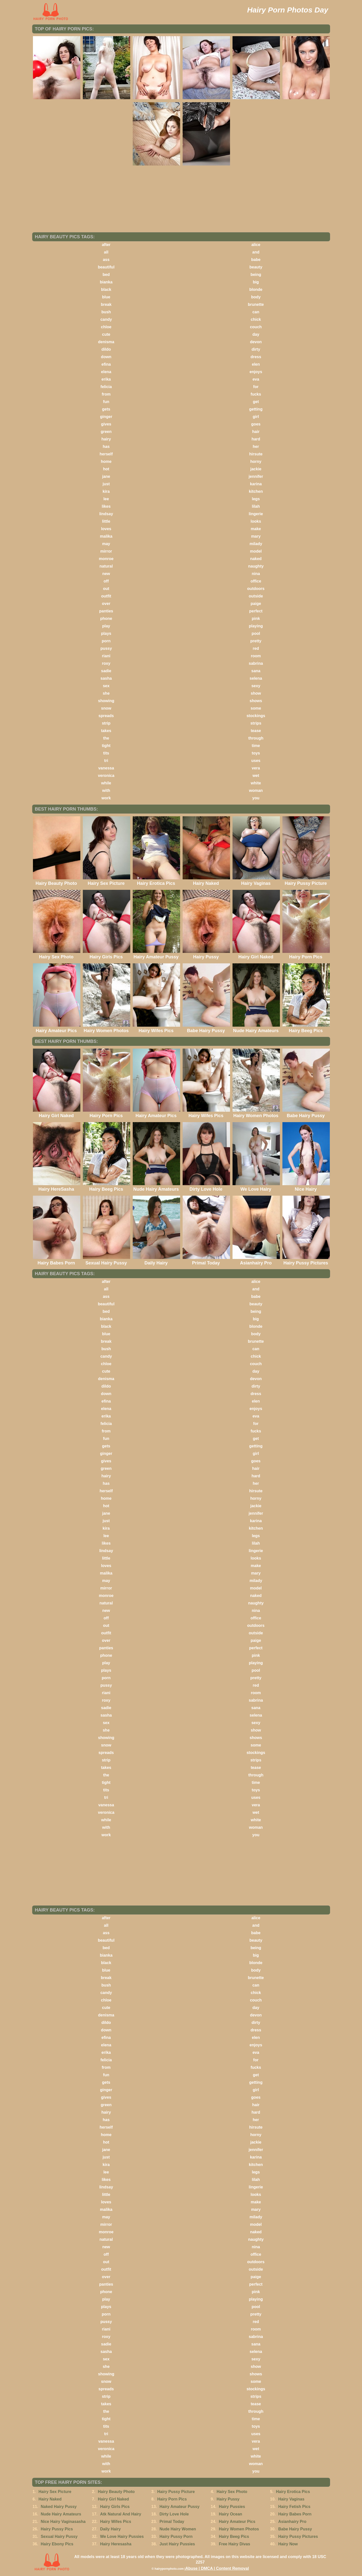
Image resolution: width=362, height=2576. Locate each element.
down (106, 357)
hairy (106, 439)
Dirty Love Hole (174, 2514)
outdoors (255, 588)
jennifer (256, 476)
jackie (255, 469)
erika (106, 379)
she (106, 693)
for (255, 387)
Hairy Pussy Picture (176, 2492)
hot (106, 469)
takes (106, 731)
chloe (106, 327)
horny (255, 461)
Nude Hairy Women (177, 2529)
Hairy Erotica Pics (293, 2492)
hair (255, 431)
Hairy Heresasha (115, 2544)
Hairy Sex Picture (54, 2492)
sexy (255, 686)
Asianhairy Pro (292, 2521)
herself (106, 454)
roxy (106, 663)
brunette (256, 304)
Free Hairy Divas (234, 2544)
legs (256, 499)
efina (106, 364)
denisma (106, 342)
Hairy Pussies (232, 2506)
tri (106, 760)
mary (255, 536)
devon (256, 342)
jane (106, 476)
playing (256, 626)
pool (256, 633)
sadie (106, 671)
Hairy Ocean (230, 2514)
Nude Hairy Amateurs (61, 2514)
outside (256, 596)
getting (255, 409)
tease (256, 731)
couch (256, 327)
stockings (255, 716)
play (106, 626)
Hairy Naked (50, 2499)
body (255, 297)
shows (256, 701)
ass (106, 259)
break (106, 304)
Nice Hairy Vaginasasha (63, 2521)
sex (106, 686)
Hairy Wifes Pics (115, 2521)
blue (106, 297)
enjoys (255, 372)
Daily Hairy (110, 2529)
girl (256, 417)
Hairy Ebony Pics (57, 2544)
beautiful (106, 267)
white (256, 783)
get (256, 402)
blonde (255, 289)
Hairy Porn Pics (172, 2499)
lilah (256, 506)
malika (106, 536)
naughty (255, 566)
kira (106, 491)
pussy (106, 648)
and (255, 252)
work (106, 798)
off (106, 581)
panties (106, 611)
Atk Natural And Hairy (120, 2514)
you (255, 798)
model (256, 551)
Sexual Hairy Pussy (59, 2536)
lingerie (256, 514)
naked (255, 559)
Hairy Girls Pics (114, 2506)
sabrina (256, 663)
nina (256, 574)
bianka (106, 282)
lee (106, 499)
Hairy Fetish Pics (294, 2506)
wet (255, 775)
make (256, 529)
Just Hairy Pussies (177, 2544)
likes (106, 506)
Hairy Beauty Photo (116, 2492)
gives (106, 424)
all (106, 252)
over (106, 603)
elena (106, 372)
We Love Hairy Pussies (122, 2536)
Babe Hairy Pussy (295, 2529)
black (106, 289)
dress (255, 357)
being (255, 274)
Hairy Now (288, 2544)
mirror (106, 551)
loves (106, 529)
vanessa (106, 768)
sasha (106, 678)
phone (106, 618)
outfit (106, 596)
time (256, 746)
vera (256, 768)
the (106, 738)
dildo (106, 349)
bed (106, 274)
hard (255, 439)
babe (255, 259)
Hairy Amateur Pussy (179, 2506)
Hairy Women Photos (239, 2529)
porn (106, 641)
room (256, 656)
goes (255, 424)
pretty (255, 641)
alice (255, 245)
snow (106, 708)
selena (256, 678)
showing (106, 701)
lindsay (106, 514)
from (106, 394)
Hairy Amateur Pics (237, 2521)
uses (255, 760)
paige (256, 603)
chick (256, 319)
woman (256, 790)
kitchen (256, 491)
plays (106, 633)
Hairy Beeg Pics (234, 2536)
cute (106, 334)
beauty (255, 267)
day (255, 334)
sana (255, 671)
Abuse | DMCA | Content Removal (217, 2568)
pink (256, 618)
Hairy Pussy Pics (57, 2529)
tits (106, 753)
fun (106, 402)
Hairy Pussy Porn (176, 2536)
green (106, 431)
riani (106, 656)
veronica (106, 775)
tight (106, 746)
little (106, 521)
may (106, 544)
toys (256, 753)
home (106, 461)
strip (106, 723)
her (256, 446)
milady (255, 544)
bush (106, 312)
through (255, 738)
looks (256, 521)
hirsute (255, 454)
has (106, 446)
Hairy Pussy (228, 2499)
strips (255, 723)
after (106, 245)
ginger (106, 417)
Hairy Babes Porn (294, 2514)
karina (256, 484)
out (106, 588)
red (256, 648)
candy (106, 319)
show (256, 693)
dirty (255, 349)
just (106, 484)
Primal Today (171, 2521)
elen (256, 364)
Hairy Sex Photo (232, 2492)
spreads (106, 716)
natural (106, 566)
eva (255, 379)
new (106, 574)
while (106, 783)
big (256, 282)
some (256, 708)
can (255, 312)
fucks (256, 394)
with (106, 790)
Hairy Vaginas (291, 2499)
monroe (106, 559)
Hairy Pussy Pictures (298, 2536)
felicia (106, 387)
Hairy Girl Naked (113, 2499)
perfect (255, 611)
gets (106, 409)
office (255, 581)
